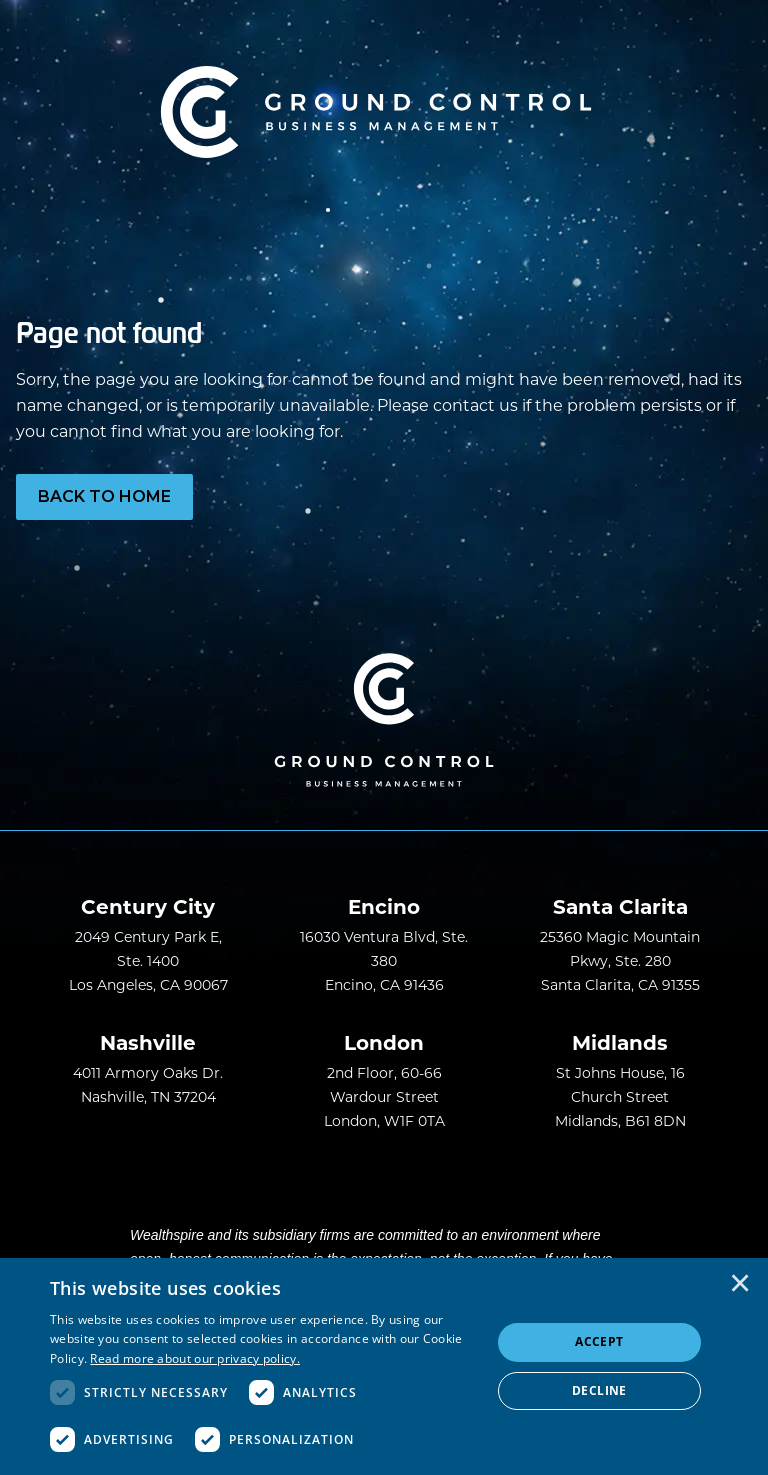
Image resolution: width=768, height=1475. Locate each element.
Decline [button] (599, 1390)
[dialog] (384, 1366)
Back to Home (104, 496)
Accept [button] (599, 1341)
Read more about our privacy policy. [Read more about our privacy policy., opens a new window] (195, 1358)
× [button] (740, 1285)
